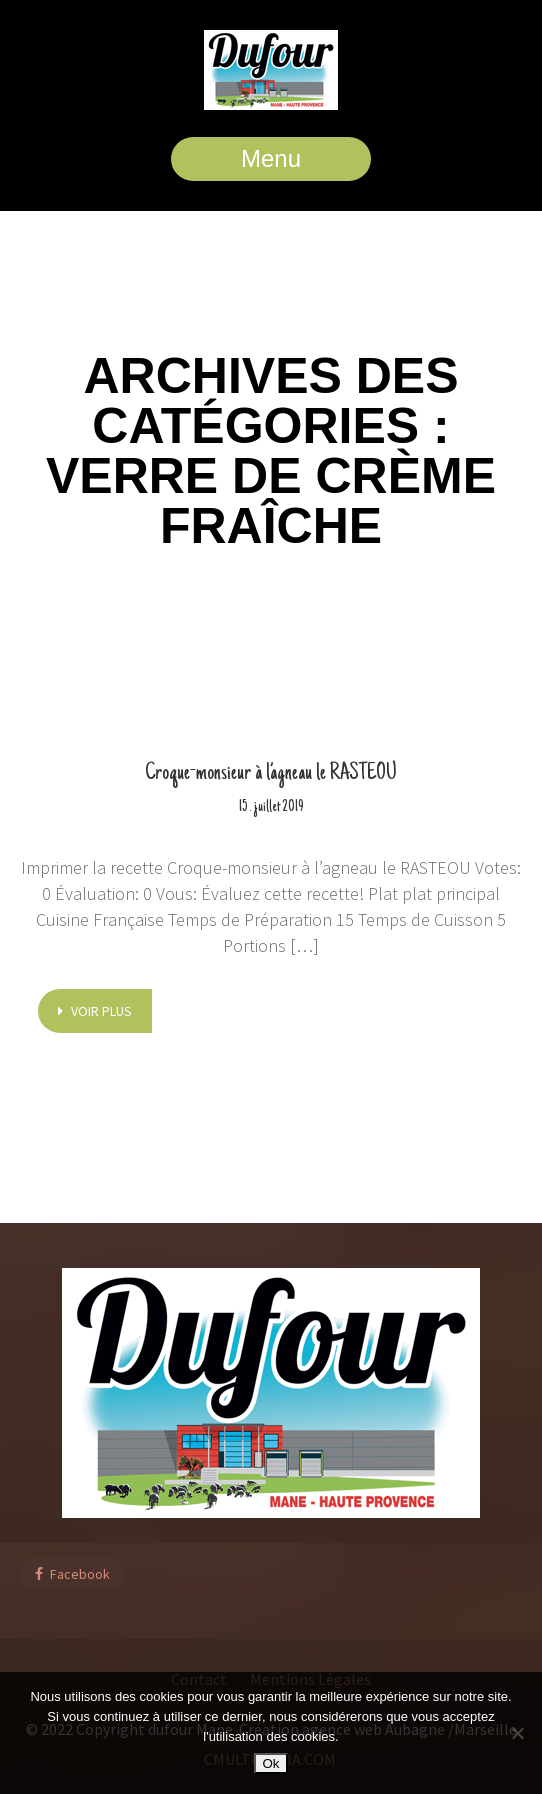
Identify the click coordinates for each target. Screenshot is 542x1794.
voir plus (95, 1011)
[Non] (517, 1733)
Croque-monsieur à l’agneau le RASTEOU (271, 774)
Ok (270, 1763)
